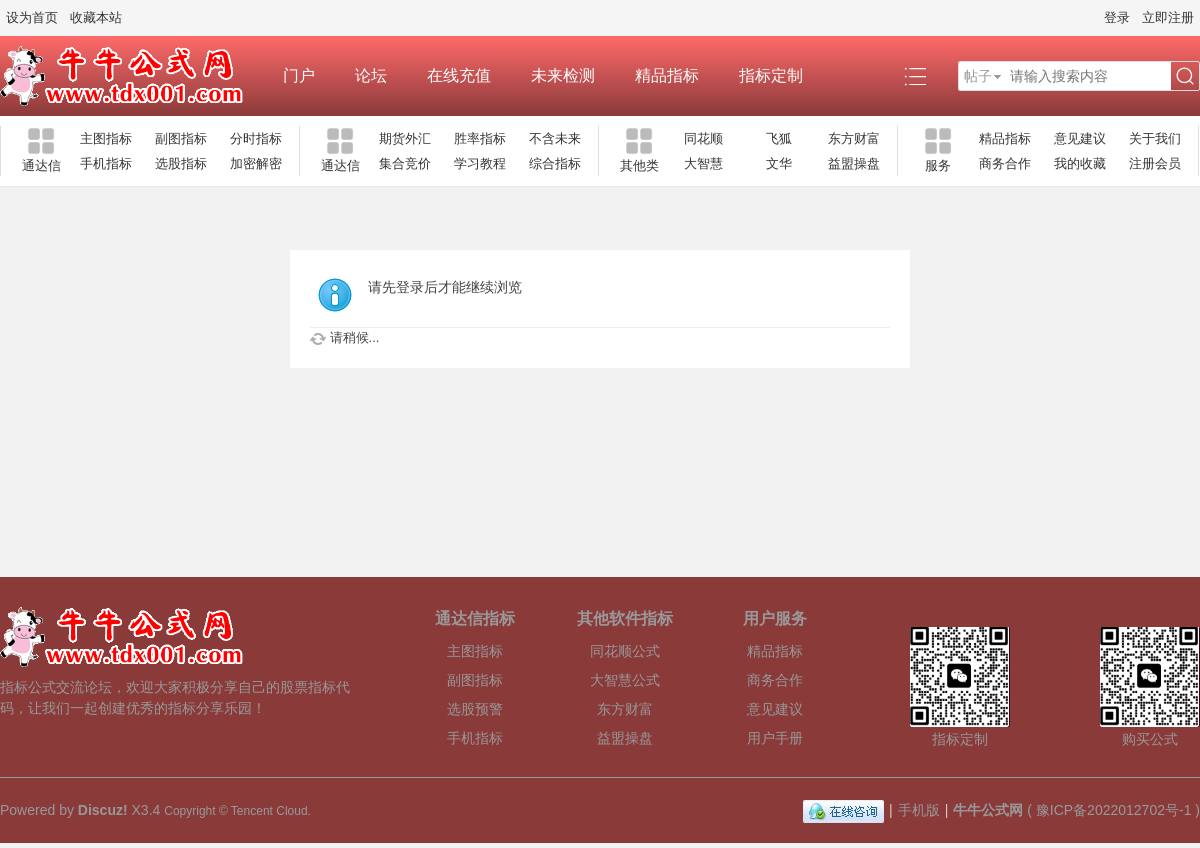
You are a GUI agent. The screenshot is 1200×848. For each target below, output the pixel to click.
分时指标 (256, 138)
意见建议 (1080, 138)
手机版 (919, 810)
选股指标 (181, 163)
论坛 (371, 75)
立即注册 (1168, 17)
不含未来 (555, 138)
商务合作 (1005, 163)
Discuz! (103, 810)
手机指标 (106, 163)
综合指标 (555, 163)
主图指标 (106, 138)
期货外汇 (405, 138)
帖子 (978, 76)
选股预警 (475, 709)
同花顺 (703, 138)
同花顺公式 (625, 651)
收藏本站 (96, 17)
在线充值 (459, 75)
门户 (299, 75)
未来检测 (563, 75)
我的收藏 (1080, 163)
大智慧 (703, 163)
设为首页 (32, 17)
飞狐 (779, 138)
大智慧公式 (625, 680)
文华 (779, 163)
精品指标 (667, 75)
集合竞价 (405, 163)
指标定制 (771, 75)
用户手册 (775, 738)
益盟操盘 (854, 163)
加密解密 (256, 163)
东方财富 (854, 138)
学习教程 (480, 163)
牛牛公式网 (988, 810)
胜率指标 (480, 138)
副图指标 (181, 138)
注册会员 (1155, 163)
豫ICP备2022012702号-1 (1114, 810)
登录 (1117, 17)
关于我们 (1155, 138)
